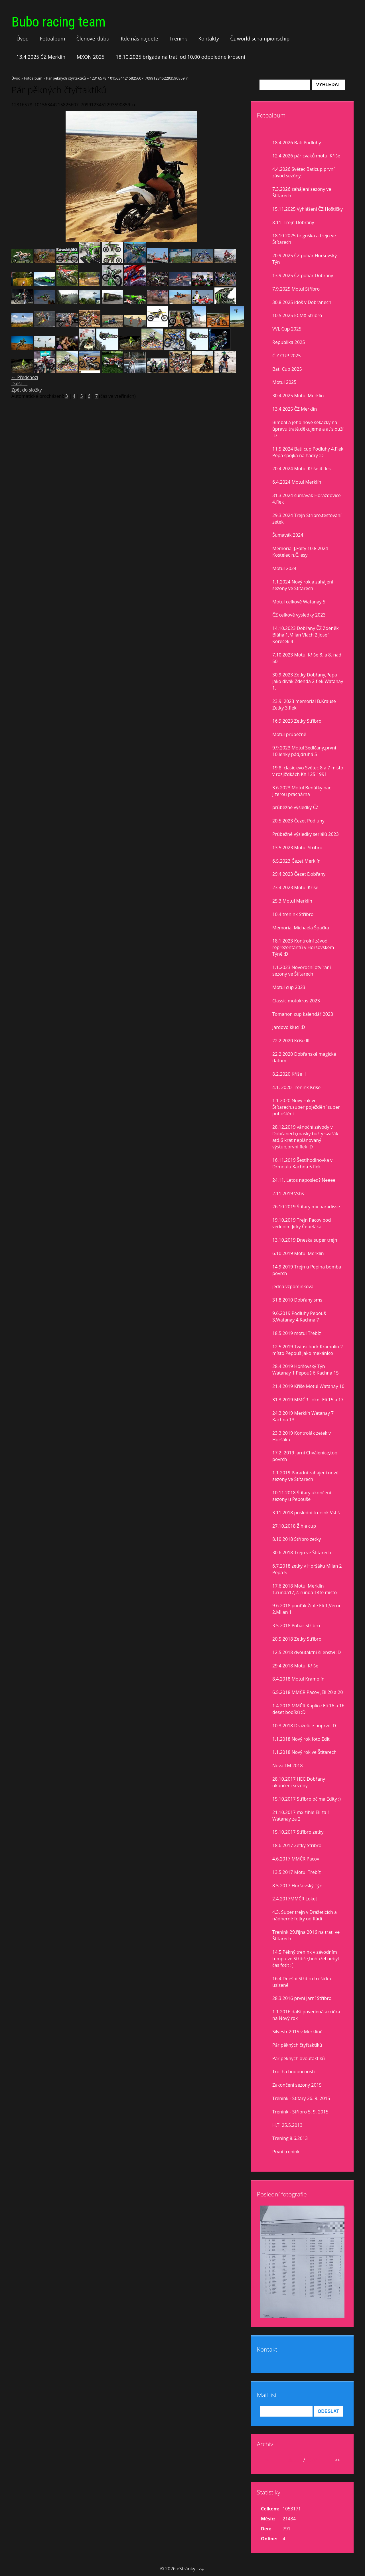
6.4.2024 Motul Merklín (296, 482)
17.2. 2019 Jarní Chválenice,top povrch (304, 1456)
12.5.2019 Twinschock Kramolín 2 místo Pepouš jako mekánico (307, 1349)
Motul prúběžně (289, 734)
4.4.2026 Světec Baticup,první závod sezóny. (303, 172)
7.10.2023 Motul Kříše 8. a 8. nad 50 (306, 658)
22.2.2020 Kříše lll (290, 1040)
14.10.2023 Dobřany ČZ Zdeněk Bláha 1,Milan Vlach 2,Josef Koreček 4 (305, 634)
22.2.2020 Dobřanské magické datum (304, 1057)
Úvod (23, 38)
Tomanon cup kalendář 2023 (302, 1014)
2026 (311, 2460)
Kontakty (208, 38)
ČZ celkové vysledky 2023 (299, 615)
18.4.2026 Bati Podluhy (296, 142)
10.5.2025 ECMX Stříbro (297, 315)
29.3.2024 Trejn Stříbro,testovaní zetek (306, 518)
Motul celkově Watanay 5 (298, 602)
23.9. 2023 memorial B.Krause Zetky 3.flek (304, 704)
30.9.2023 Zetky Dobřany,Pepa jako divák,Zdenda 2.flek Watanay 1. (307, 681)
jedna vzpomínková (292, 1286)
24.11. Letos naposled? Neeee (303, 1180)
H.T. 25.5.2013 (287, 2125)
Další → (19, 383)
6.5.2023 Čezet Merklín (296, 861)
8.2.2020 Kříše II (289, 1074)
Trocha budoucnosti (293, 2071)
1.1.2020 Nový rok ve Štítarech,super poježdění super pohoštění (306, 1107)
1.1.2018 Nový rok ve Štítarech (304, 1752)
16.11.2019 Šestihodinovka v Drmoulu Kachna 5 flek (302, 1163)
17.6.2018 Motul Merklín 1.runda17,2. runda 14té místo (304, 1589)
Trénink (178, 38)
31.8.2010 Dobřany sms (297, 1300)
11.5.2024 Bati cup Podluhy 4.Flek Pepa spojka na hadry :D (307, 452)
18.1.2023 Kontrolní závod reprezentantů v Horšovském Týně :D (303, 947)
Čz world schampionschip (259, 38)
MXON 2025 (91, 56)
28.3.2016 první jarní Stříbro (301, 1998)
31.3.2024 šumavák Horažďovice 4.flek (306, 498)
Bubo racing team (58, 22)
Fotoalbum (52, 38)
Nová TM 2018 (287, 1765)
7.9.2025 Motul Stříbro (296, 289)
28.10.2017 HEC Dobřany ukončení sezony (298, 1782)
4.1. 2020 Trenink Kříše (296, 1087)
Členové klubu (93, 38)
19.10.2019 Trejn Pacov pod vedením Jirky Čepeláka (301, 1223)
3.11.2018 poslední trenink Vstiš (306, 1512)
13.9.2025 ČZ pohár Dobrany (302, 275)
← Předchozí (24, 377)
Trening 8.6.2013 (290, 2138)
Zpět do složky (26, 390)
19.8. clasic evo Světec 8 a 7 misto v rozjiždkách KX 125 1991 (307, 771)
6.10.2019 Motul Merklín (298, 1253)
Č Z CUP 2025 (286, 355)
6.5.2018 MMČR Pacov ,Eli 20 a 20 (307, 1692)
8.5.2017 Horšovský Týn (297, 1885)
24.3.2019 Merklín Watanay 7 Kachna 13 (303, 1416)
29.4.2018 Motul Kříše (295, 1666)
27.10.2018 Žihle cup (294, 1526)
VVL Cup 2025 (286, 329)
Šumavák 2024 (287, 535)
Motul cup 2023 (288, 987)
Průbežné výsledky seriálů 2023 (305, 834)
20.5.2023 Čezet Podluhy (298, 821)
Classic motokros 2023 (296, 1001)
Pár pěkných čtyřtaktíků (66, 78)
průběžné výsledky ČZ (295, 807)
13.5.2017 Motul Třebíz (296, 1872)
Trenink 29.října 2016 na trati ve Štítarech (306, 1935)
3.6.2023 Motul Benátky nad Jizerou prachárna (302, 791)
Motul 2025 (284, 382)
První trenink (285, 2152)
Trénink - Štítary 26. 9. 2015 (301, 2098)
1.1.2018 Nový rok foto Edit (301, 1739)
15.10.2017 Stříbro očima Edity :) (306, 1799)
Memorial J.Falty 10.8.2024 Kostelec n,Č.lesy (300, 551)
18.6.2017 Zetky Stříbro (296, 1845)
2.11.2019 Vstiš (288, 1193)
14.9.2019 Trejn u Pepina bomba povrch (306, 1270)
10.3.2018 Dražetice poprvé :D (304, 1725)
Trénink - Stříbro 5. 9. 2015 (300, 2112)
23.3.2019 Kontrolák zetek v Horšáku (301, 1436)
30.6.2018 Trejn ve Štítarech (301, 1552)
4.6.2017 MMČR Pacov (295, 1859)
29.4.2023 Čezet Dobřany (298, 874)
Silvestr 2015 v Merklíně (297, 2031)
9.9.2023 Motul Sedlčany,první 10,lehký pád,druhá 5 (304, 751)
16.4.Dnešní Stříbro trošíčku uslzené (301, 1981)
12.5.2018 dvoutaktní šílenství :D (306, 1652)
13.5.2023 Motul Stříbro (297, 847)
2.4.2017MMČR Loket (294, 1899)
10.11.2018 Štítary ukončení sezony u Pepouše (301, 1495)
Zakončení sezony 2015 (297, 2085)
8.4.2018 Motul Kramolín (298, 1679)
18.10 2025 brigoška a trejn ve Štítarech (304, 238)
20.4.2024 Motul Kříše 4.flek (301, 468)
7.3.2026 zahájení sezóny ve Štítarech (301, 192)
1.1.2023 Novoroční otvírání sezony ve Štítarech (301, 970)
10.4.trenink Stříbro (292, 914)
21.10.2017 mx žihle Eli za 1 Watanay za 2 (301, 1815)
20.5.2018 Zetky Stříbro (296, 1639)
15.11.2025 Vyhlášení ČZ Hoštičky (307, 209)
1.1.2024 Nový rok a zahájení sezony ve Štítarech (302, 585)
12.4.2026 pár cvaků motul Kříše (306, 156)
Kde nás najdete (139, 38)
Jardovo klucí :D (288, 1027)
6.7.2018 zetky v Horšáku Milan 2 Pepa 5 (307, 1569)
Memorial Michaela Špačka (300, 928)
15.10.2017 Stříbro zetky (298, 1832)
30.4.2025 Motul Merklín (298, 395)
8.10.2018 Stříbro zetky (296, 1539)
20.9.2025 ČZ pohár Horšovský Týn (304, 258)
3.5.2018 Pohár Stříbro (296, 1625)
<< (266, 2460)
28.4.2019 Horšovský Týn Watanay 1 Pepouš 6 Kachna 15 (305, 1369)
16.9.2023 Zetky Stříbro (296, 721)
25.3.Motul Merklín (292, 901)
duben (295, 2460)
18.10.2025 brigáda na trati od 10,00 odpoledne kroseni (180, 56)
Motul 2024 (284, 568)
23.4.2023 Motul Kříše (295, 887)
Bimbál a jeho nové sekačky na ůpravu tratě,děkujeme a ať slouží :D (307, 429)
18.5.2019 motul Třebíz (296, 1333)
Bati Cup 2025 (287, 369)
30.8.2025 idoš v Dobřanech (301, 302)
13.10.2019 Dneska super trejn (304, 1240)
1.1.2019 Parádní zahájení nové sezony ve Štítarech (305, 1476)
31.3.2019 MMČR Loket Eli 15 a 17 (308, 1400)
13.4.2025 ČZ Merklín (41, 56)
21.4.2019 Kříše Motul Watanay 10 (308, 1386)
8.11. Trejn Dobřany (293, 222)
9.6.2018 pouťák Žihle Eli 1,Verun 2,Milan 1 (307, 1608)
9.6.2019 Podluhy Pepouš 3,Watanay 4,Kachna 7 (299, 1316)
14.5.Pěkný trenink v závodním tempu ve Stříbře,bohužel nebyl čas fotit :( (305, 1958)
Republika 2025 (288, 342)
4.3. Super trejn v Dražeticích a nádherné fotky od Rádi (304, 1915)
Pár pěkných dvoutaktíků (298, 2058)
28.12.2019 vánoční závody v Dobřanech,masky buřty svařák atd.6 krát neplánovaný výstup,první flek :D (305, 1137)
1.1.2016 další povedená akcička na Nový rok (306, 2014)
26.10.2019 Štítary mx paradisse (306, 1206)
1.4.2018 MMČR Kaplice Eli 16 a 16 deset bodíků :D (308, 1709)
